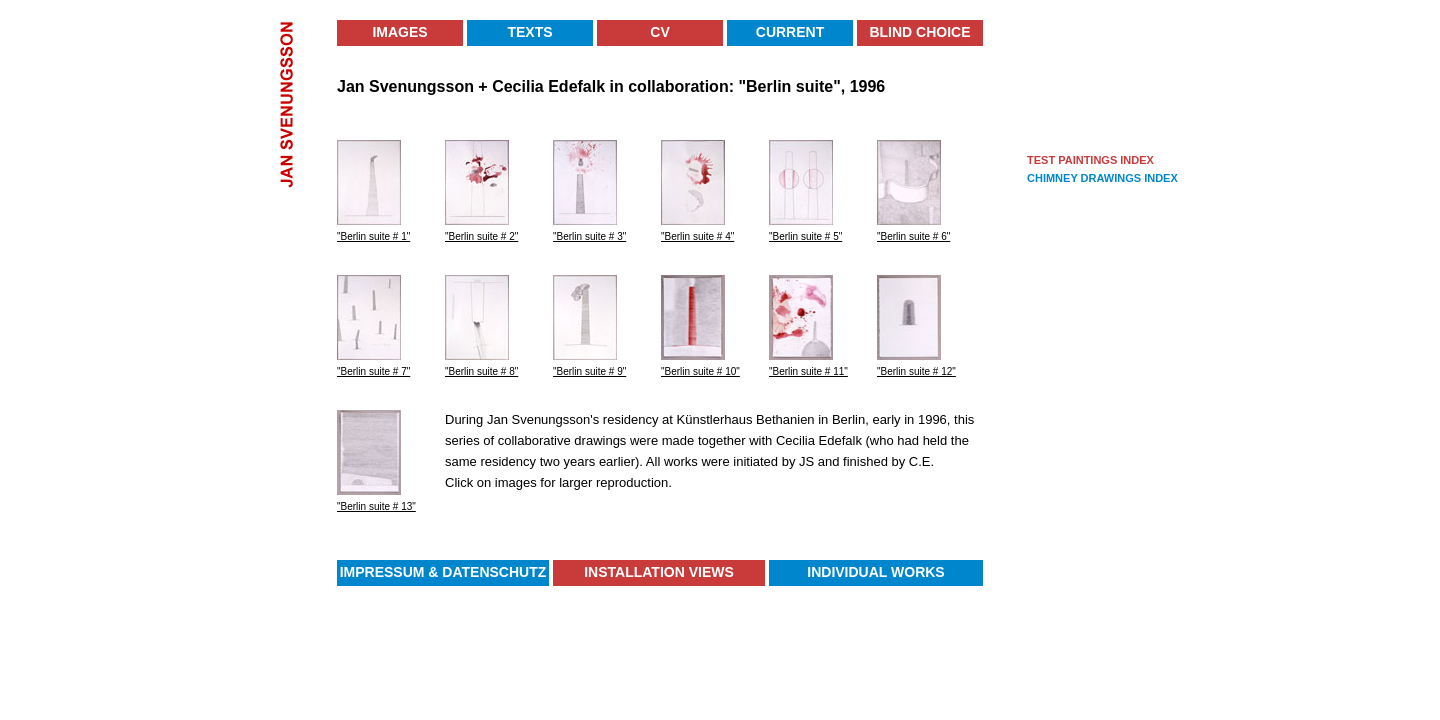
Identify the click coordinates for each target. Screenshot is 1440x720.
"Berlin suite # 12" (916, 371)
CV (659, 32)
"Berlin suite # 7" (373, 371)
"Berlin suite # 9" (589, 371)
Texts (529, 32)
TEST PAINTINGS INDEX (1090, 160)
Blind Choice (919, 32)
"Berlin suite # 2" (481, 236)
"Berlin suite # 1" (373, 236)
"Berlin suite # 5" (805, 236)
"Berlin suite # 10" (700, 371)
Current (790, 32)
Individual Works (875, 572)
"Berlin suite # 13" (376, 506)
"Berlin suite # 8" (481, 371)
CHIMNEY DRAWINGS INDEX (1102, 178)
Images (399, 32)
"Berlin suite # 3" (589, 236)
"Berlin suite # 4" (697, 236)
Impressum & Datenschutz (443, 572)
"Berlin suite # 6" (913, 236)
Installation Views (659, 572)
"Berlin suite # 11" (808, 371)
